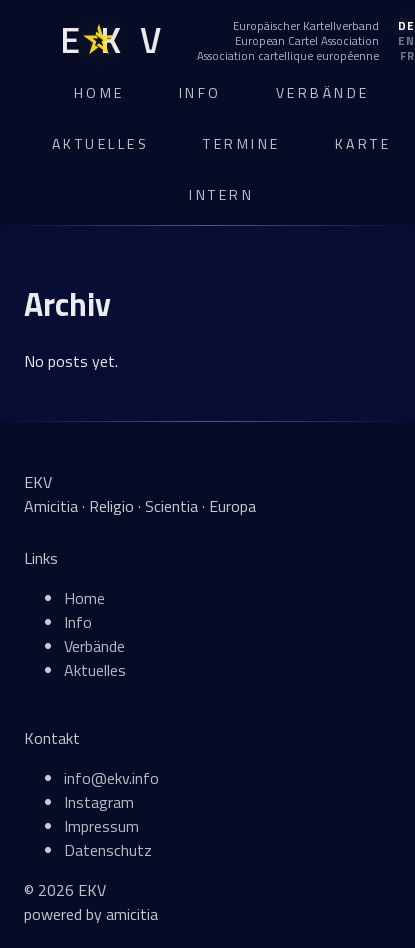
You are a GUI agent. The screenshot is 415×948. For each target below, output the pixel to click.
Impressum (101, 826)
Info (200, 92)
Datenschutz (108, 850)
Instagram (99, 802)
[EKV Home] (110, 40)
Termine (242, 143)
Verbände (323, 92)
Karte (363, 143)
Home (99, 92)
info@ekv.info (111, 778)
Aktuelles (101, 143)
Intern (221, 194)
